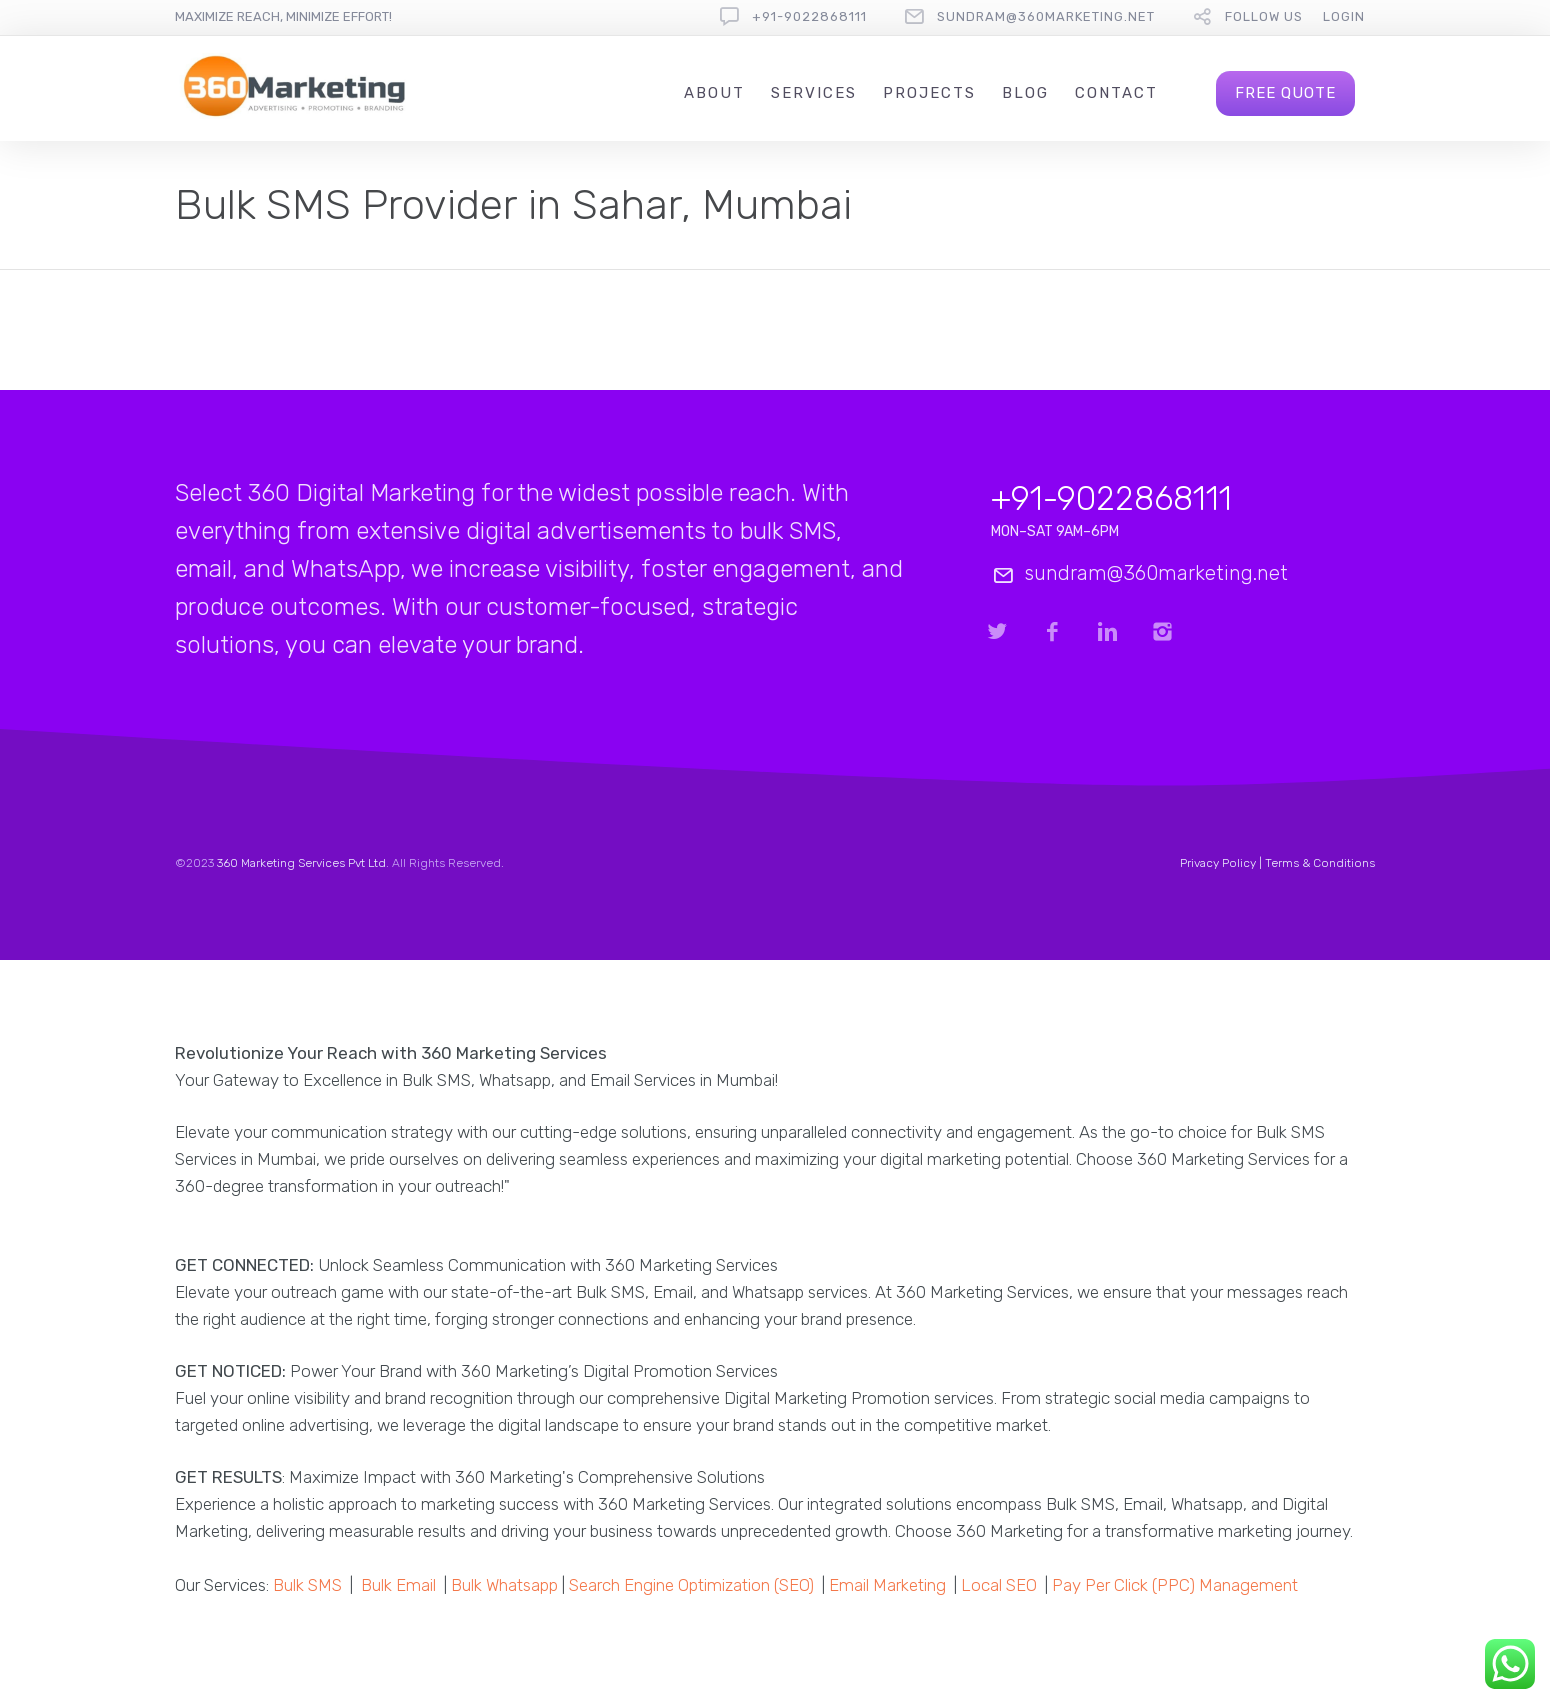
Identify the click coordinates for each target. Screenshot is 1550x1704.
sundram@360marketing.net (1046, 16)
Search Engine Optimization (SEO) (691, 1585)
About (714, 93)
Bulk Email (398, 1585)
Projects (929, 93)
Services (814, 93)
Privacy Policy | (1222, 863)
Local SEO (999, 1585)
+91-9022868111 (809, 16)
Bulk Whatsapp (504, 1585)
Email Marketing (887, 1585)
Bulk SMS (307, 1585)
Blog (1025, 93)
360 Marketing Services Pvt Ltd (301, 863)
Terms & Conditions (1320, 863)
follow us (1264, 16)
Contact (1116, 93)
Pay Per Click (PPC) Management (1175, 1585)
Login (1344, 16)
